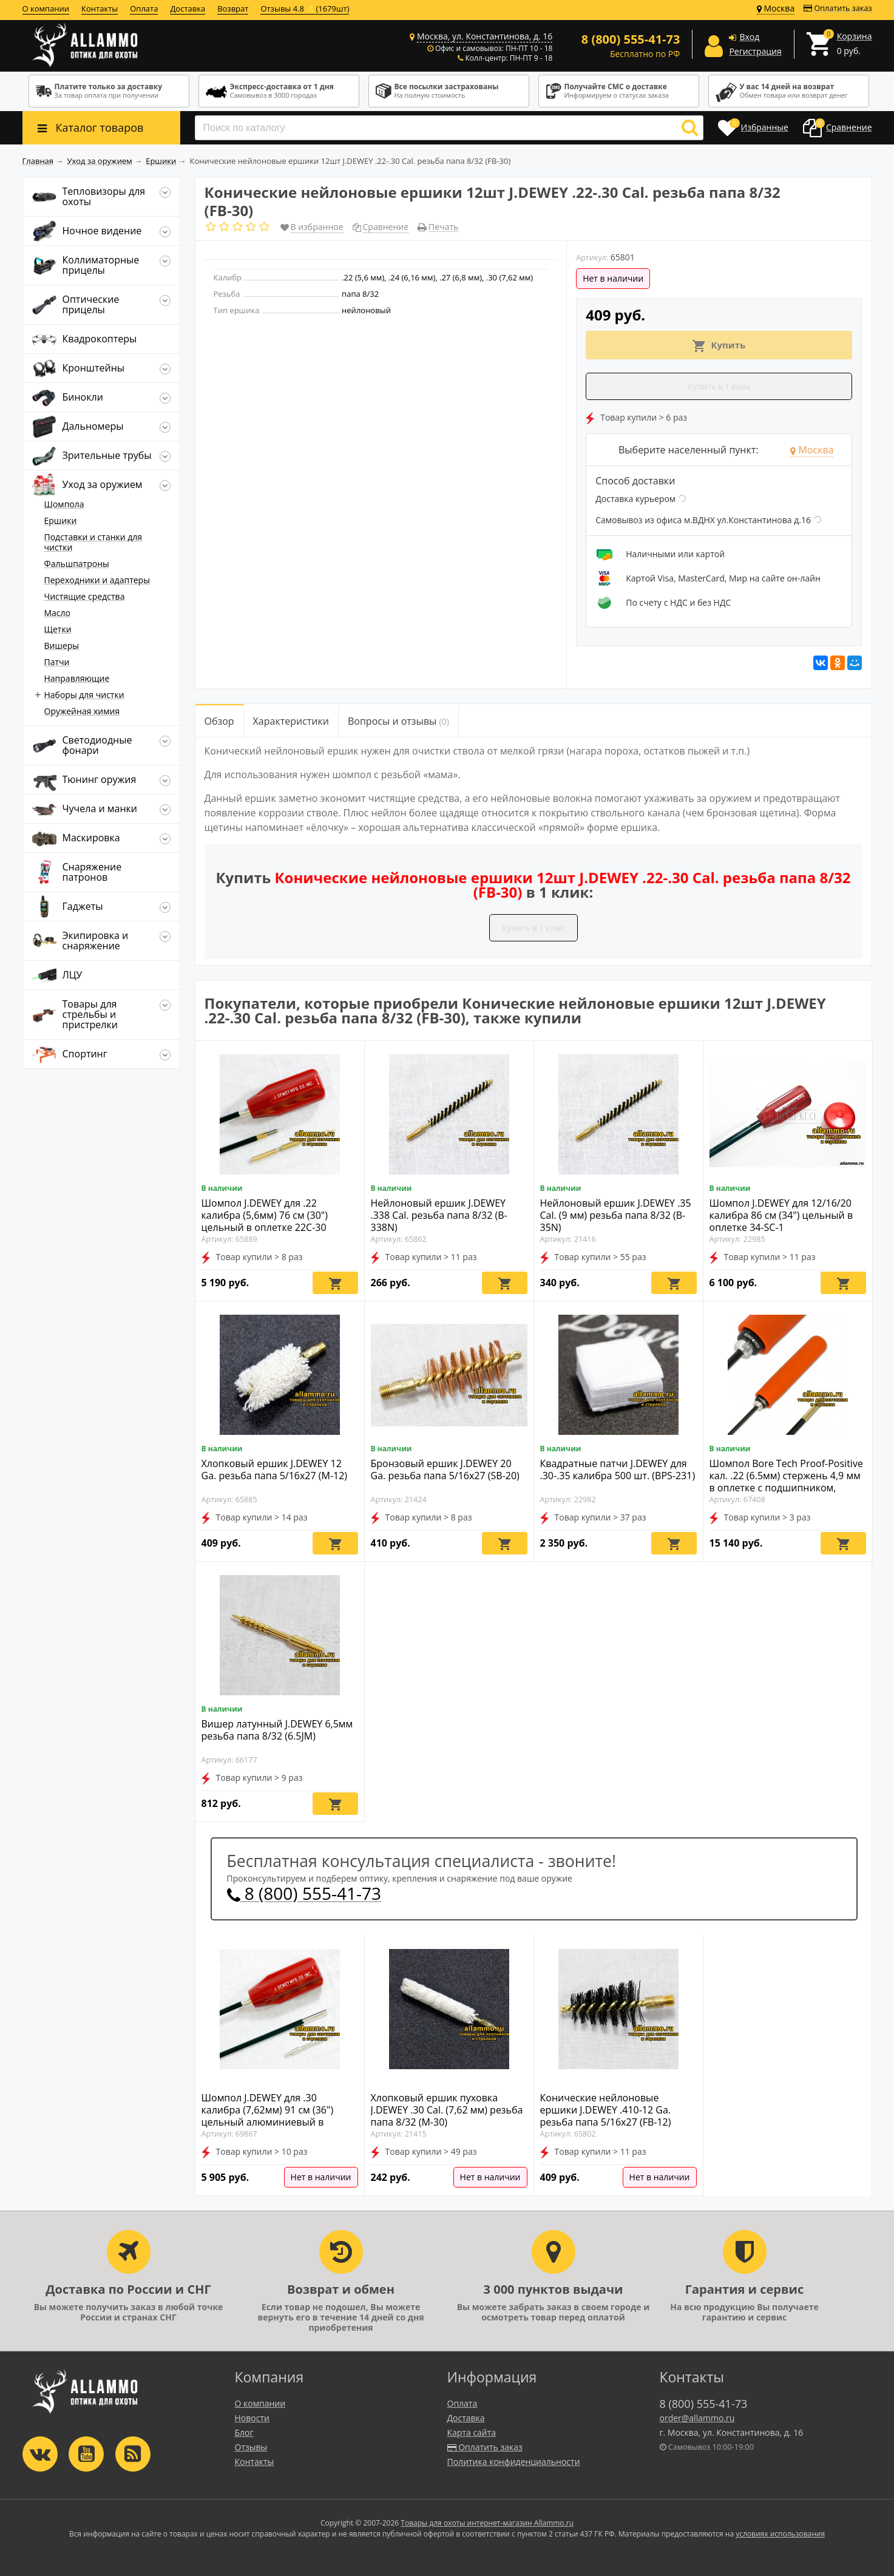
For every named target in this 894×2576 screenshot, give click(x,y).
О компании (46, 8)
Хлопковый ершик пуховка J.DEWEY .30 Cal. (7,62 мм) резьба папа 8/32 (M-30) (447, 2110)
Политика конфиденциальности (513, 2461)
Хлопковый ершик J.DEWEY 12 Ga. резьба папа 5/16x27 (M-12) (274, 1469)
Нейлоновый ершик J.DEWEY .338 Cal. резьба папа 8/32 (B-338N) (439, 1215)
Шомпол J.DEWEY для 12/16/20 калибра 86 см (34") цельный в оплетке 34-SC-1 (781, 1215)
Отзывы (251, 2447)
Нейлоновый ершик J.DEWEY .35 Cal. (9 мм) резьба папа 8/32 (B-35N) (615, 1215)
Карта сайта (471, 2432)
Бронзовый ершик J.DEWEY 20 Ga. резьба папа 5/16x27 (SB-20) (445, 1469)
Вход (749, 36)
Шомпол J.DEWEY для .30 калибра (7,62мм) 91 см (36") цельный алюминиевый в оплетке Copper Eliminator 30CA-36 (277, 2122)
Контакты (99, 8)
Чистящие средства (84, 596)
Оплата (144, 8)
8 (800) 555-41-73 (304, 1893)
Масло (57, 613)
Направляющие (77, 678)
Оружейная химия (82, 711)
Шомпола (64, 504)
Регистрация (755, 51)
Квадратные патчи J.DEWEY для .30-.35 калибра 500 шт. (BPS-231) (618, 1469)
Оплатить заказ (838, 8)
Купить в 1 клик (719, 386)
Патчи (57, 662)
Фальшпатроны (76, 563)
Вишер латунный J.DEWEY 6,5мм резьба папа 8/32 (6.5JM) (277, 1730)
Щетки (58, 629)
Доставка (187, 8)
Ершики (60, 520)
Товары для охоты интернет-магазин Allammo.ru (487, 2523)
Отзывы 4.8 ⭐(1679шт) (304, 8)
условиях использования (780, 2534)
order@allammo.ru (697, 2418)
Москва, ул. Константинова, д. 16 (484, 36)
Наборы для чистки (84, 694)
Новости (252, 2418)
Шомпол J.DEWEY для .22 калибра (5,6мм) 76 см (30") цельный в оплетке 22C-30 (264, 1215)
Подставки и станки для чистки (93, 542)
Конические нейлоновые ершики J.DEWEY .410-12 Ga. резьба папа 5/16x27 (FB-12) (605, 2110)
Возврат (232, 8)
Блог (244, 2432)
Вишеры (62, 645)
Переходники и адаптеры (97, 580)
